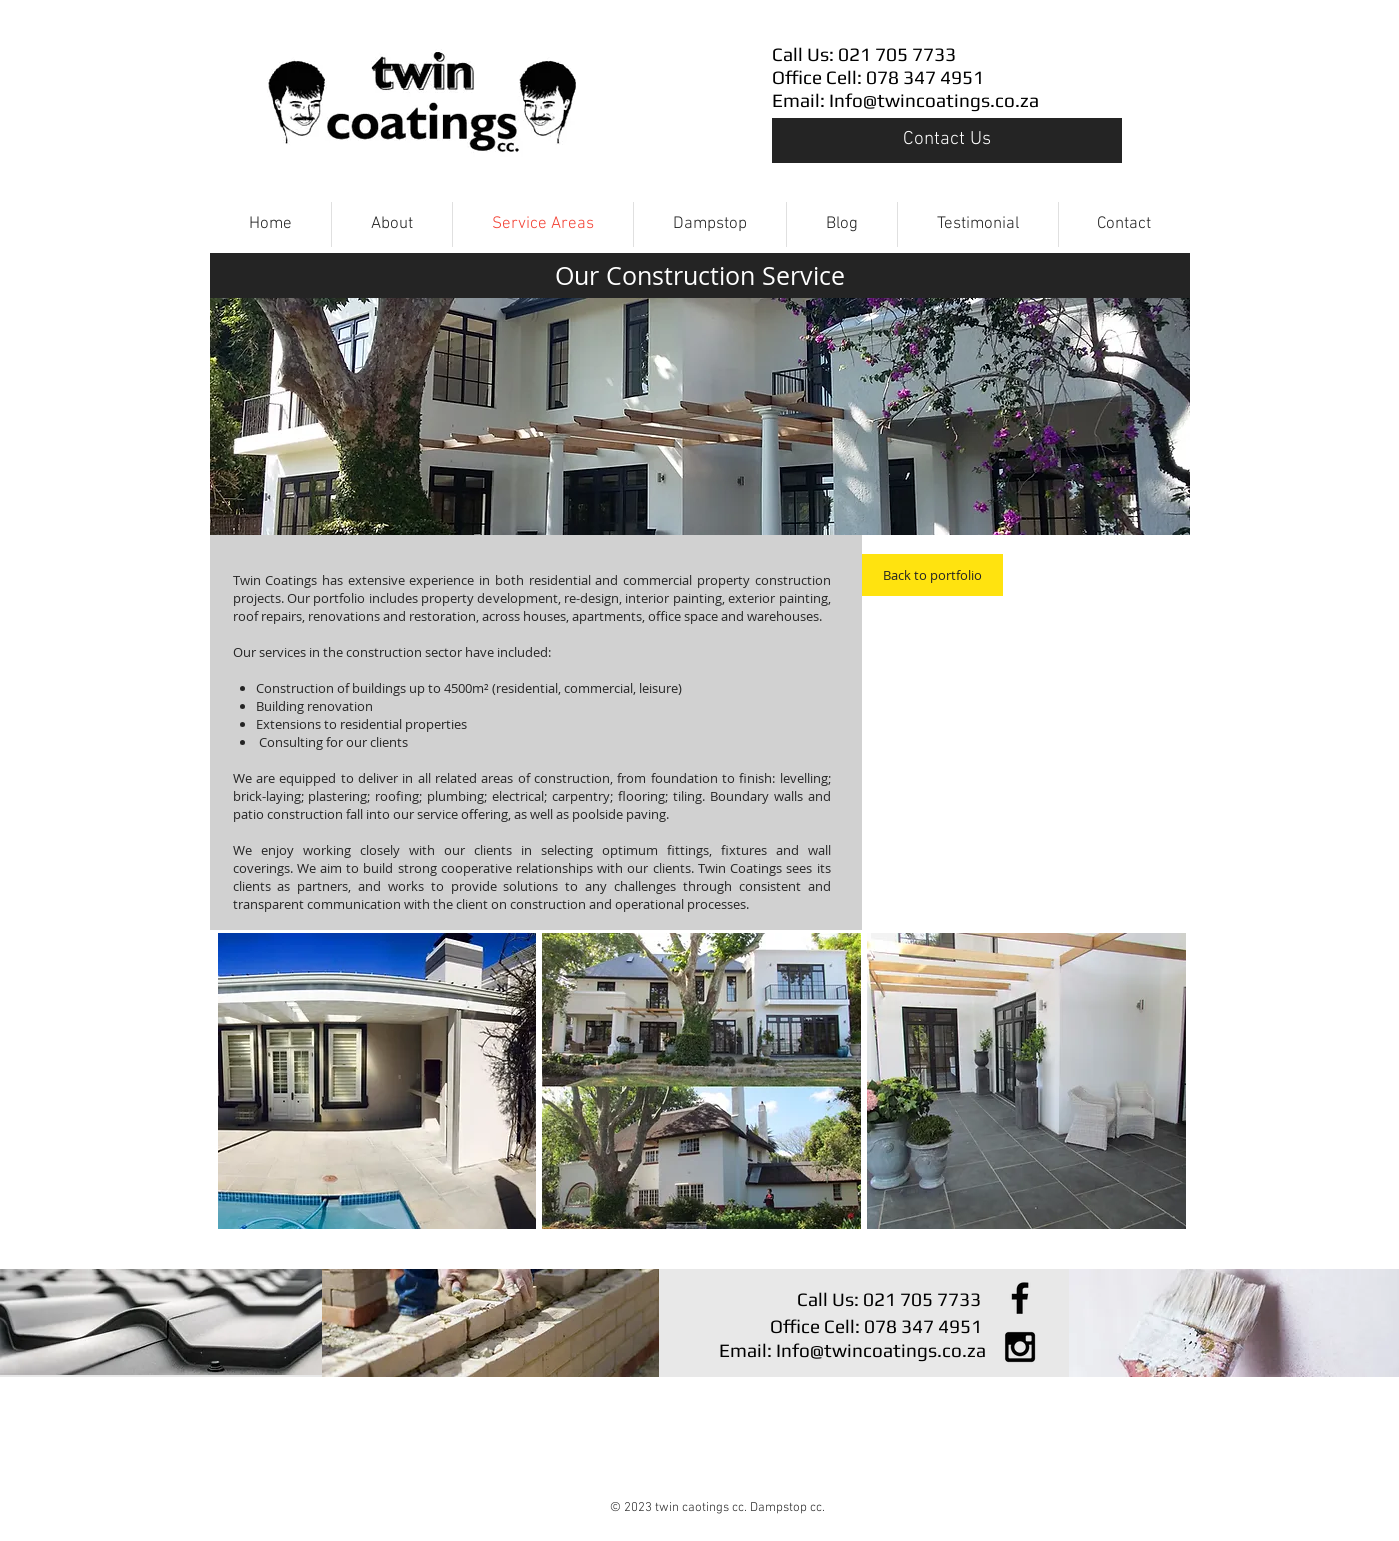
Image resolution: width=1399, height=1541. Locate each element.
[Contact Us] (947, 140)
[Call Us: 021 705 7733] (892, 54)
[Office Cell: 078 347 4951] (892, 77)
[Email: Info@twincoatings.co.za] (905, 100)
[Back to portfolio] (932, 575)
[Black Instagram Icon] (1020, 1347)
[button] (377, 1081)
